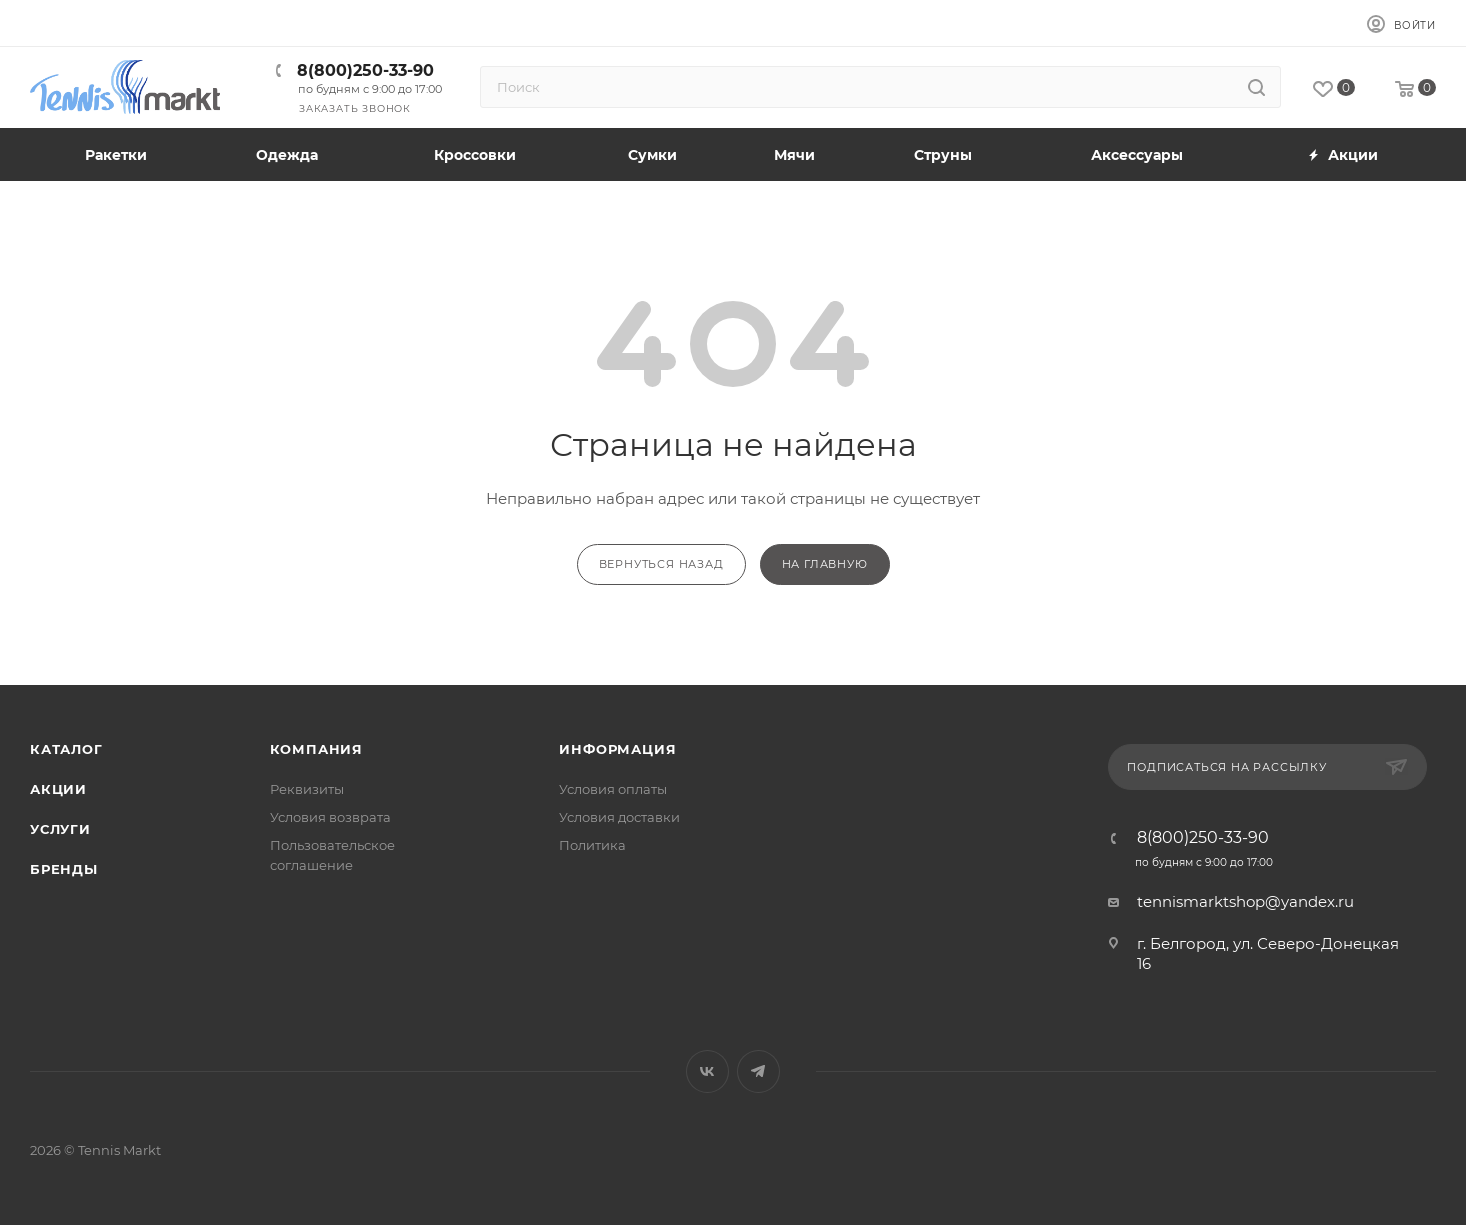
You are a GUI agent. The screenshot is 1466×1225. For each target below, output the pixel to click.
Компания (316, 749)
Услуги (60, 829)
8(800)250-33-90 (365, 71)
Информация (617, 749)
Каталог (66, 749)
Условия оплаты (613, 789)
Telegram (758, 1071)
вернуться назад (661, 564)
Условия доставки (619, 817)
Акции (58, 789)
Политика (592, 845)
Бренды (64, 869)
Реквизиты (307, 789)
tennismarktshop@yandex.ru (1245, 901)
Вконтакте (707, 1071)
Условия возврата (330, 817)
